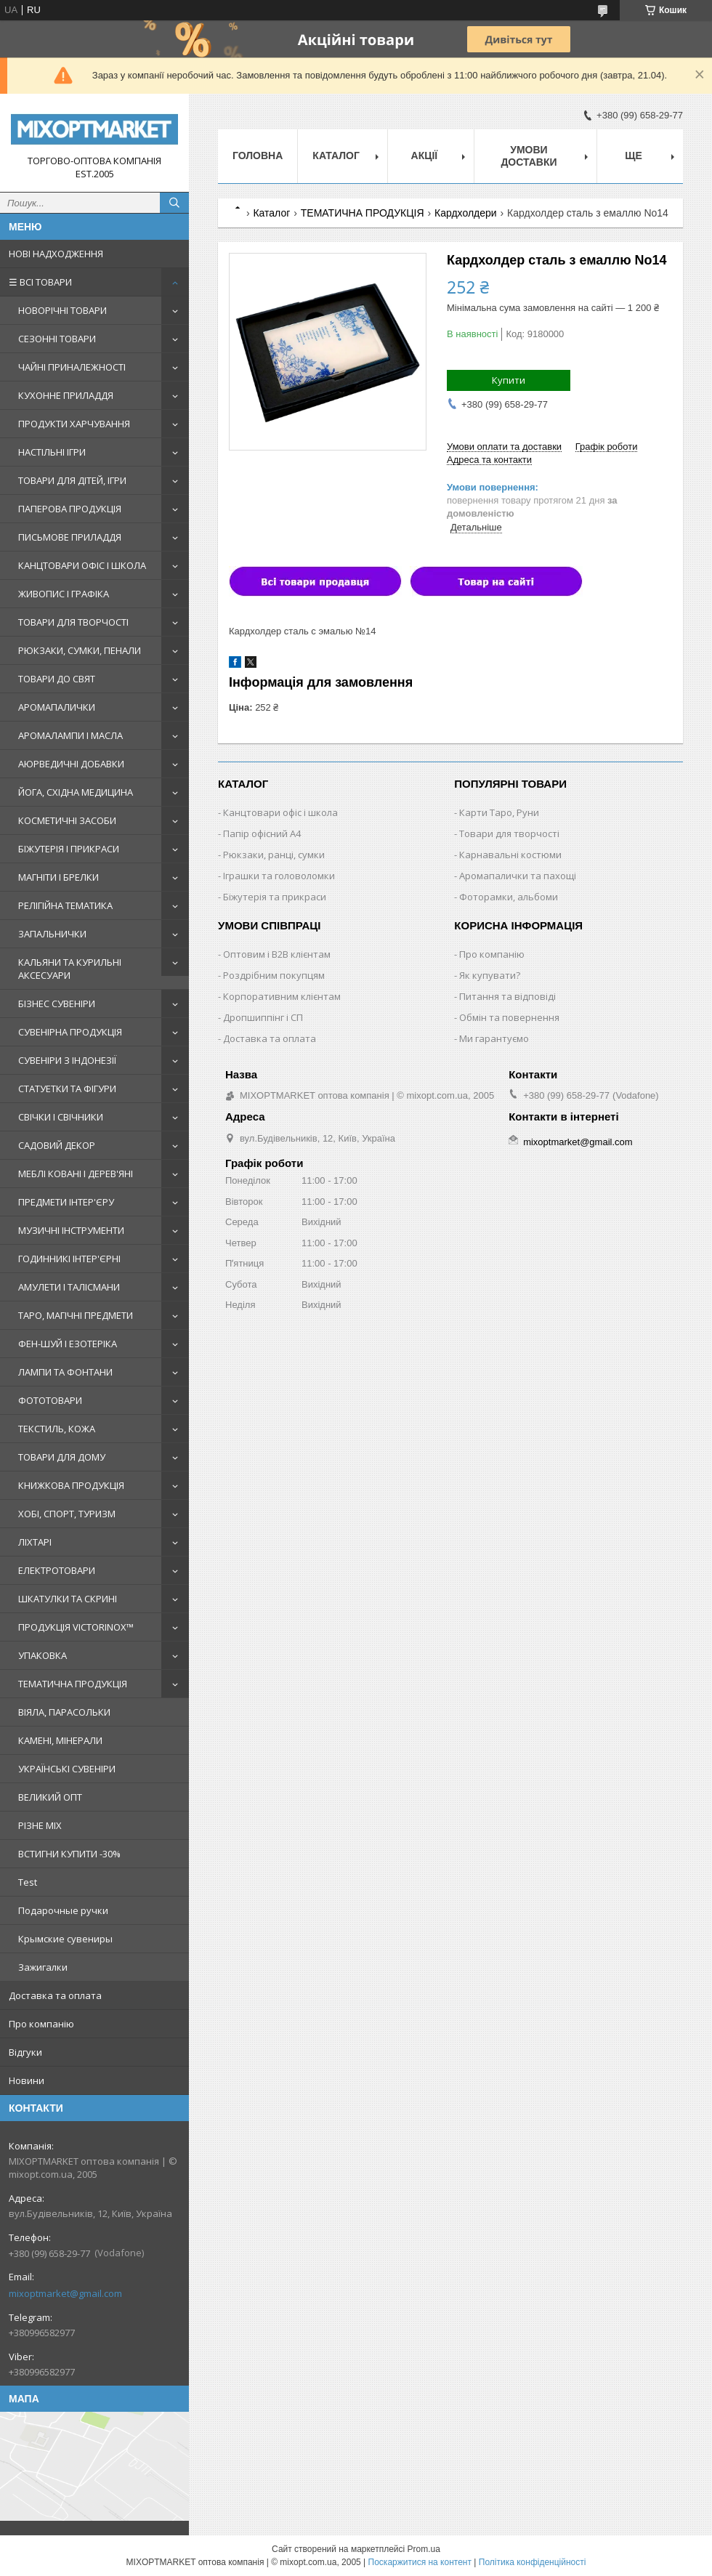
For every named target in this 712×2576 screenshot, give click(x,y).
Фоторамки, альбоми (508, 896)
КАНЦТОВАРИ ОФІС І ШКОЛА (82, 565)
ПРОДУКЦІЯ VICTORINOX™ (76, 1627)
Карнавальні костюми (510, 854)
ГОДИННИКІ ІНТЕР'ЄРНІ (69, 1258)
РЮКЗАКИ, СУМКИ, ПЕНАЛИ (79, 650)
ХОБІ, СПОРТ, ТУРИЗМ (67, 1513)
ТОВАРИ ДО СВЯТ (56, 678)
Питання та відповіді (507, 996)
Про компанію (41, 2023)
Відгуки (25, 2052)
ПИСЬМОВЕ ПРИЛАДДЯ (69, 537)
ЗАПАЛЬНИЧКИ (52, 933)
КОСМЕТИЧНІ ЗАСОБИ (67, 820)
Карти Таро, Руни (499, 812)
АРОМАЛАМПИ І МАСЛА (70, 735)
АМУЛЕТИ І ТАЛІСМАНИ (69, 1286)
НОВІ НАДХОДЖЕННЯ (56, 253)
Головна (257, 155)
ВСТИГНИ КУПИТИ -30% (69, 1853)
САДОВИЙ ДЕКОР (56, 1145)
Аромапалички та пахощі (517, 875)
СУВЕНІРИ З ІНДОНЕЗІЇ (67, 1060)
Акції (424, 155)
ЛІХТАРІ (35, 1542)
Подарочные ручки (63, 1910)
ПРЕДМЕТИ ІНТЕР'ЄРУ (66, 1201)
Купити (508, 380)
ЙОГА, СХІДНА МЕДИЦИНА (75, 792)
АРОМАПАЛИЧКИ (56, 707)
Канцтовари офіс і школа (280, 812)
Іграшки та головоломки (279, 875)
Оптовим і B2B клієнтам (277, 954)
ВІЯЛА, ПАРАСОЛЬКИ (64, 1712)
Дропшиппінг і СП (263, 1017)
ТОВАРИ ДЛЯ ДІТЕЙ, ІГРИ (72, 480)
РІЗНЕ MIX (40, 1825)
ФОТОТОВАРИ (50, 1400)
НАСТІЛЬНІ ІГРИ (52, 452)
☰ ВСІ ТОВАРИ (40, 281)
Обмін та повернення (509, 1017)
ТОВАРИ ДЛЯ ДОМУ (61, 1456)
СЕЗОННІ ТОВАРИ (57, 338)
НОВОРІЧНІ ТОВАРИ (62, 310)
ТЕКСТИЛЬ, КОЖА (56, 1428)
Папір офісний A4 (262, 833)
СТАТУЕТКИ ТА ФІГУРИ (67, 1088)
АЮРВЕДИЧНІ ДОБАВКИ (71, 763)
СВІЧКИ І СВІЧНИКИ (60, 1116)
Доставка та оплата (55, 1995)
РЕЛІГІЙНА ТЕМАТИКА (65, 905)
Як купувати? (489, 975)
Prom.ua (424, 2549)
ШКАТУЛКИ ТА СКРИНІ (67, 1598)
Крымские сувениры (65, 1938)
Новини (26, 2080)
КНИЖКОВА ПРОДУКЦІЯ (71, 1485)
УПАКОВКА (42, 1655)
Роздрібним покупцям (274, 975)
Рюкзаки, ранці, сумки (274, 854)
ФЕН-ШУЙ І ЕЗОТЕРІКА (67, 1343)
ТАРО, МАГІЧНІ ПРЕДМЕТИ (75, 1315)
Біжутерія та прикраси (274, 896)
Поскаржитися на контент (420, 2562)
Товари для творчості (509, 833)
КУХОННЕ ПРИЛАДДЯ (65, 395)
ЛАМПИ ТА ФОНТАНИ (65, 1371)
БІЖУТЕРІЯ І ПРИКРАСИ (68, 848)
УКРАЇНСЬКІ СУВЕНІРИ (67, 1768)
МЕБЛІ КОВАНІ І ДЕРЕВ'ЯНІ (75, 1173)
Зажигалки (43, 1967)
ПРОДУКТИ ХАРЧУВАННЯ (74, 423)
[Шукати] (174, 203)
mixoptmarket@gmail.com (65, 2293)
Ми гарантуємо (494, 1038)
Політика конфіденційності (532, 2562)
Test (27, 1882)
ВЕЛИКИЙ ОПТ (50, 1797)
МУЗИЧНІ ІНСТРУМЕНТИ (71, 1230)
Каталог (336, 155)
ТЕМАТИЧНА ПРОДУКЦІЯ (72, 1683)
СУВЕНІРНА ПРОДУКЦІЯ (70, 1031)
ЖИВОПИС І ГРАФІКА (63, 593)
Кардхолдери (465, 213)
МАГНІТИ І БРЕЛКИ (58, 877)
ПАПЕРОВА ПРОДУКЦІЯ (69, 508)
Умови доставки (529, 156)
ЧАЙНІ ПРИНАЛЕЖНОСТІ (72, 367)
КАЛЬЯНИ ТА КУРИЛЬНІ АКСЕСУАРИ (69, 969)
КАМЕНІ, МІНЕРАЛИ (60, 1740)
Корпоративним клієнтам (282, 996)
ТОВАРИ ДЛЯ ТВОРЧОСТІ (73, 622)
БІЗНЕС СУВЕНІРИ (56, 1003)
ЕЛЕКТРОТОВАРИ (56, 1570)
